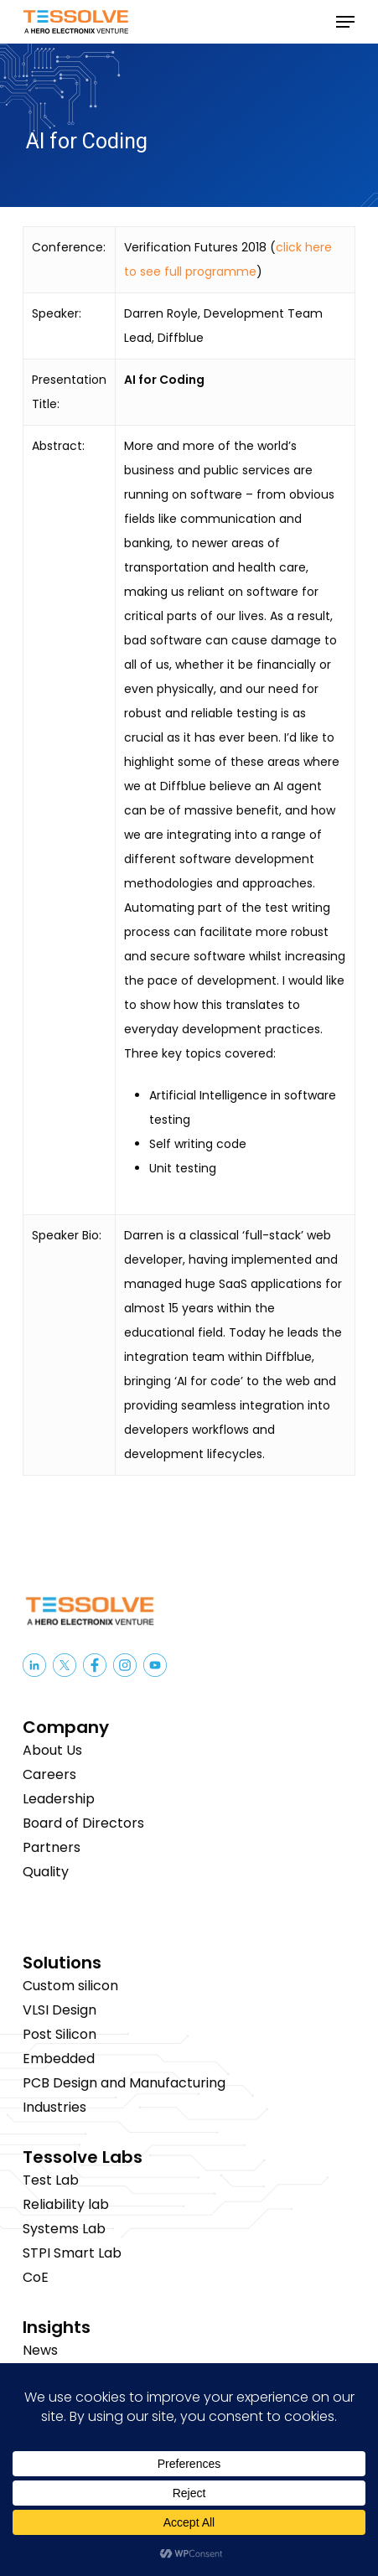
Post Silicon (59, 2034)
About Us (52, 1750)
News (40, 2350)
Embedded (59, 2058)
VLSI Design (59, 2010)
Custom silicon (70, 1985)
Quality (46, 1871)
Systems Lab (64, 2228)
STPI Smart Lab (72, 2253)
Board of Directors (83, 1823)
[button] (345, 21)
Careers (49, 1774)
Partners (51, 1847)
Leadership (59, 1798)
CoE (36, 2277)
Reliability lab (66, 2204)
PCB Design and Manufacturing (124, 2082)
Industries (54, 2107)
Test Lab (51, 2180)
